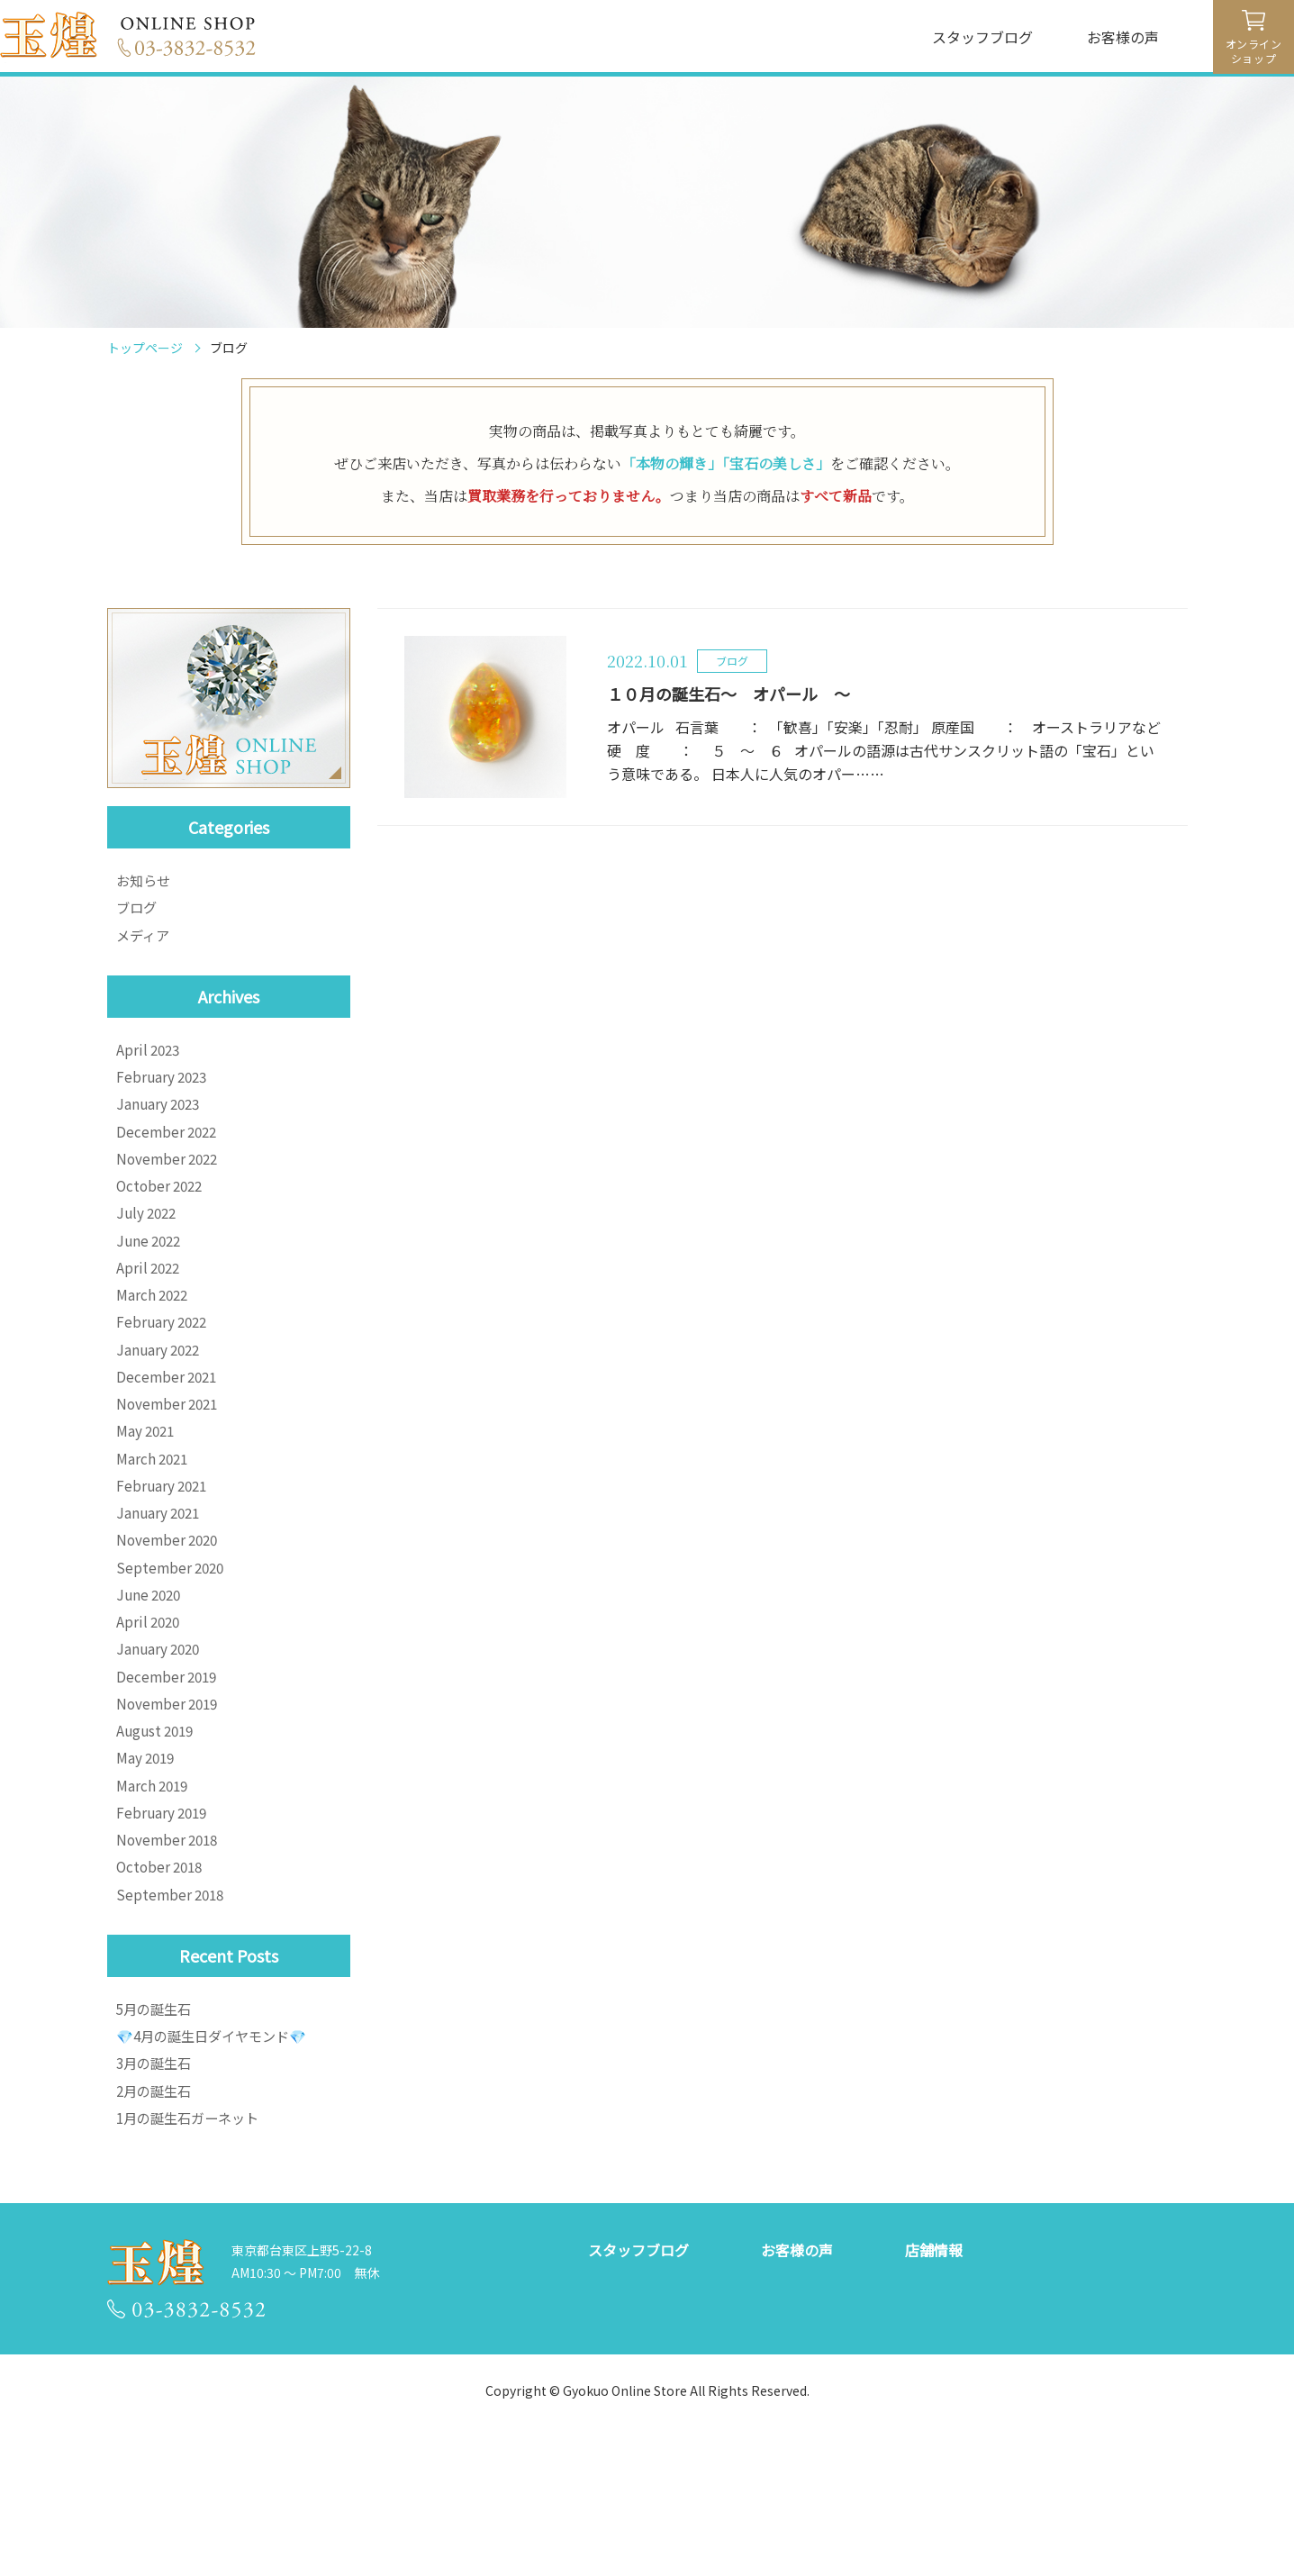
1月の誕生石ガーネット (192, 2251)
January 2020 (160, 1735)
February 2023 (164, 1091)
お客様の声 (1123, 37)
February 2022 (164, 1367)
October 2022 (162, 1214)
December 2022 (169, 1153)
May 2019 (147, 1857)
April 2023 (150, 1061)
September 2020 (172, 1643)
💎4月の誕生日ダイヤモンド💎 (217, 2159)
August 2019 (157, 1826)
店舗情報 (934, 2385)
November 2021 (169, 1459)
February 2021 (164, 1551)
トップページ (145, 348)
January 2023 (160, 1122)
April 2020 (150, 1704)
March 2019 (154, 1888)
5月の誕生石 (156, 2128)
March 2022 (154, 1336)
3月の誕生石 (156, 2189)
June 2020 (151, 1673)
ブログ (137, 912)
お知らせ (145, 882)
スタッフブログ (982, 37)
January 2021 (160, 1581)
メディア (144, 943)
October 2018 (162, 1980)
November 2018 (169, 1949)
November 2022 (169, 1183)
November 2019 (169, 1796)
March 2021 (154, 1520)
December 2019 (169, 1765)
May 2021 (147, 1490)
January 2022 (160, 1398)
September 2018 (172, 2010)
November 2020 (169, 1612)
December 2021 (169, 1428)
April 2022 (150, 1306)
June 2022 (151, 1275)
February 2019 (164, 1918)
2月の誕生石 (156, 2220)
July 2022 (148, 1245)
